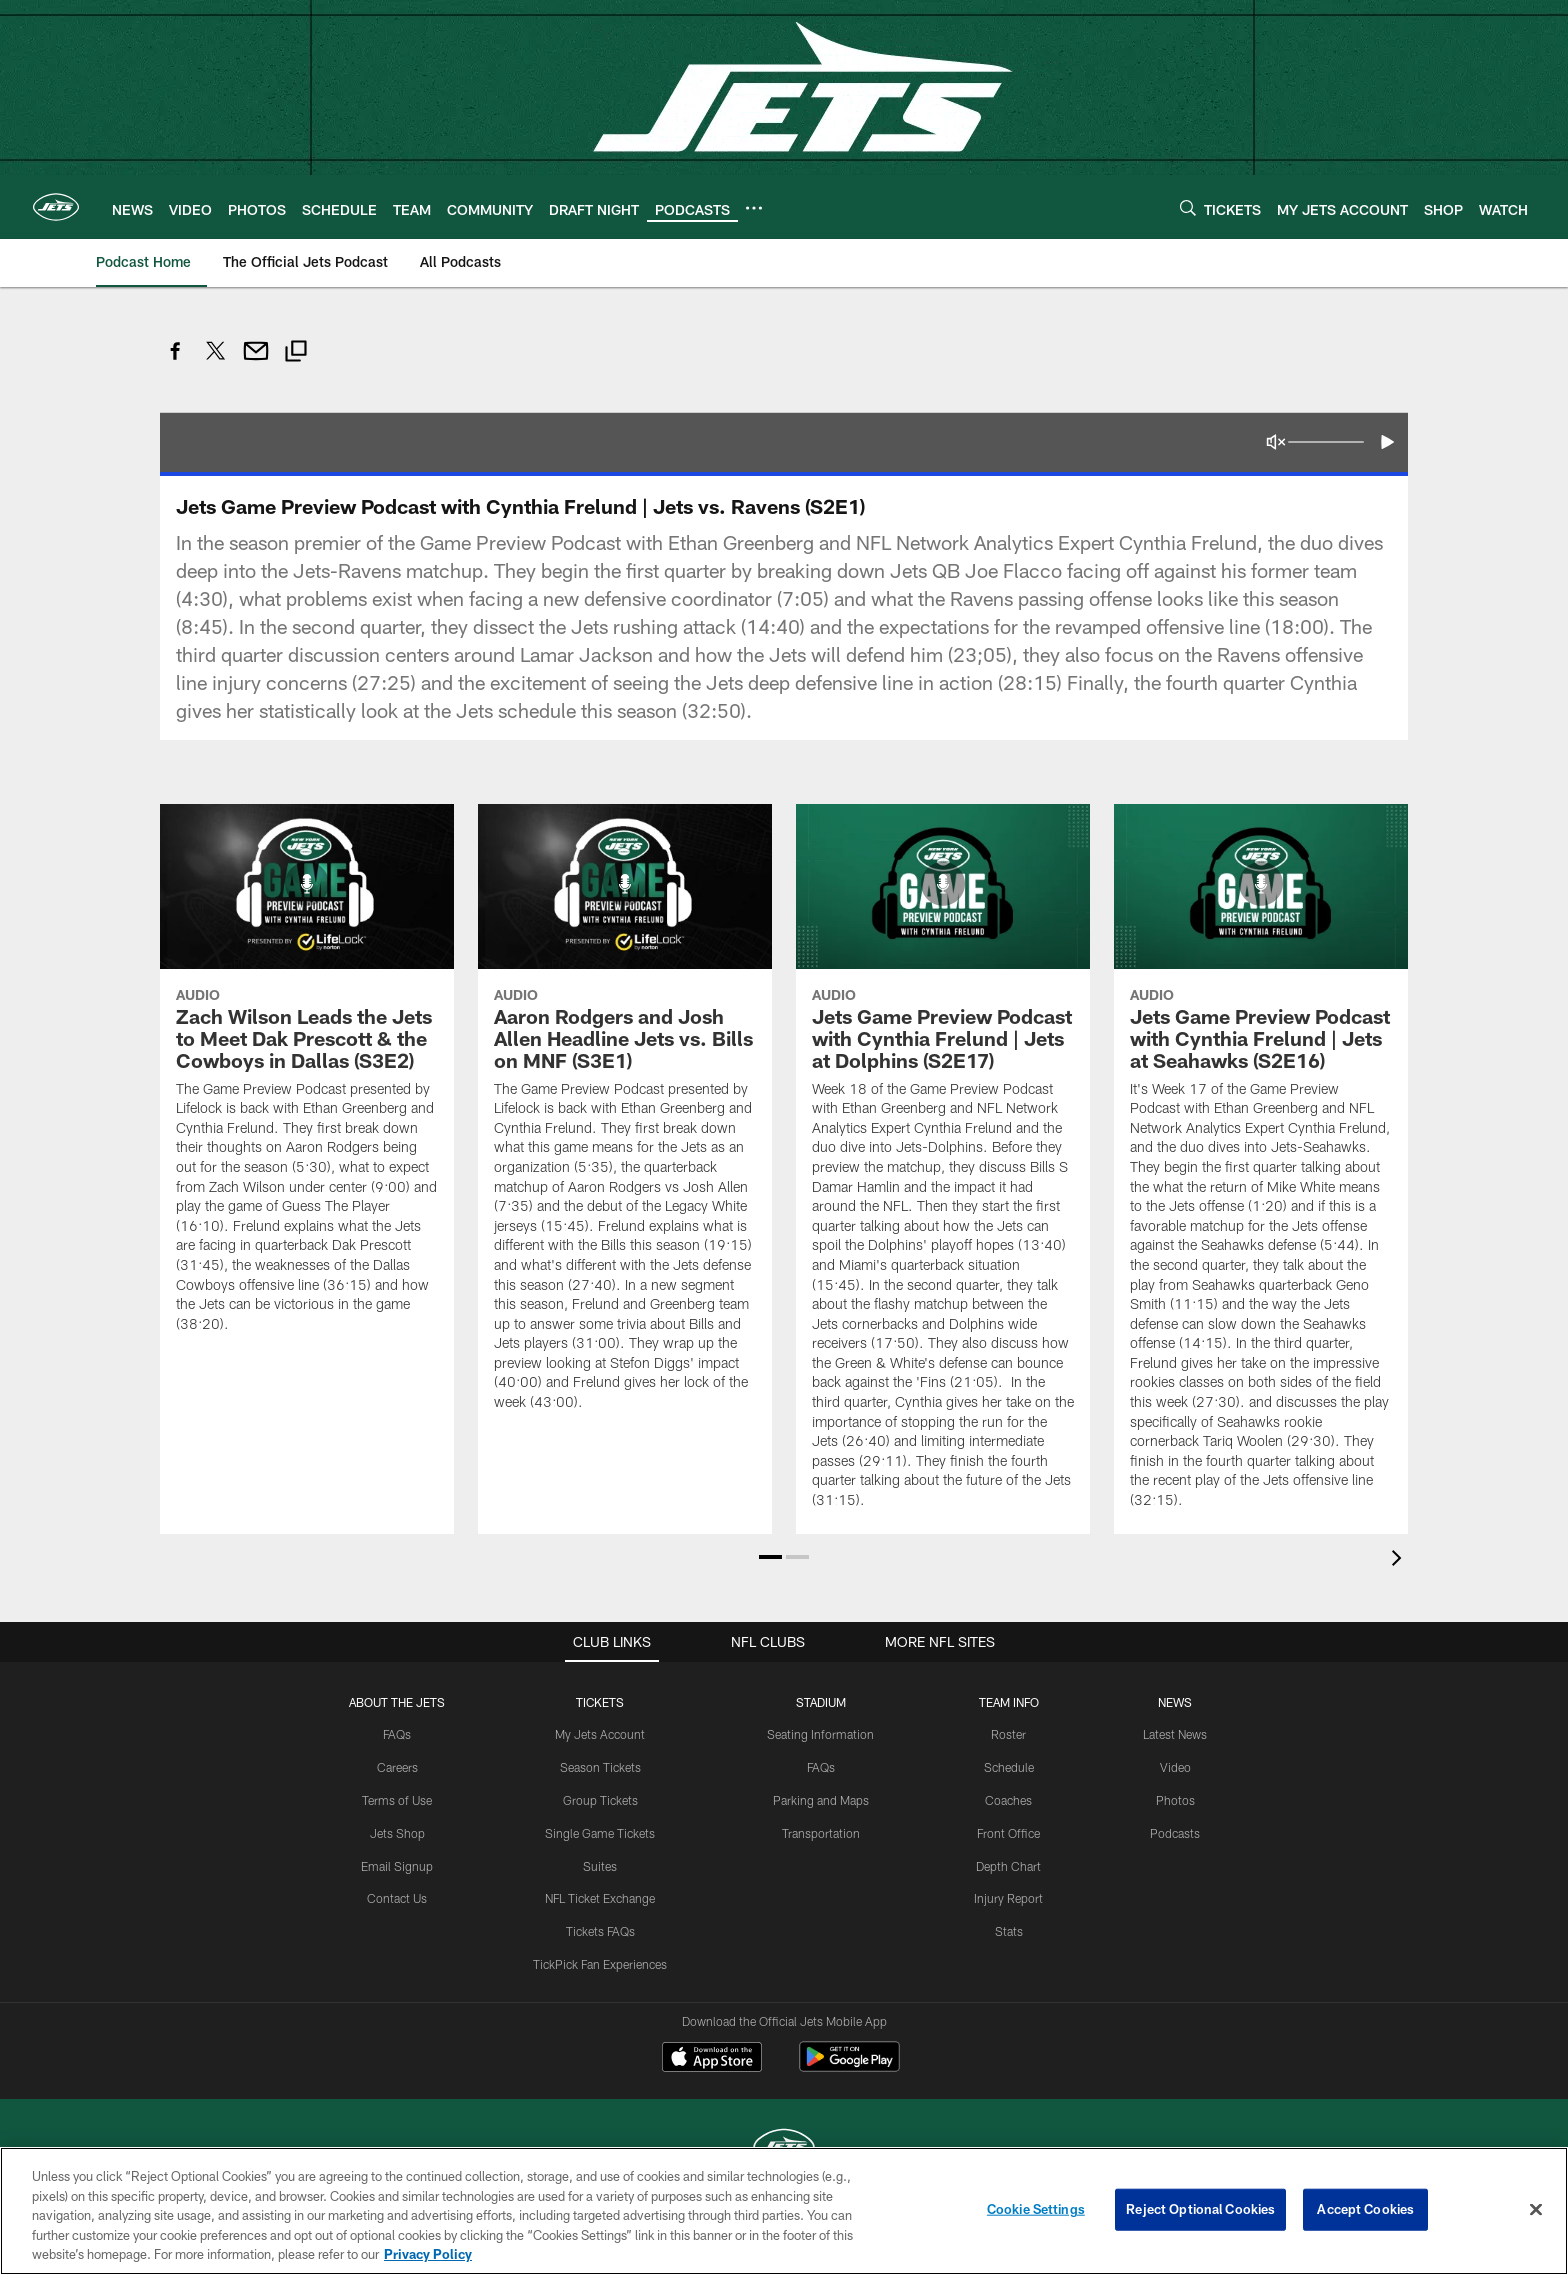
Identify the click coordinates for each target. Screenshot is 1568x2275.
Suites (600, 1866)
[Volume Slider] (1326, 442)
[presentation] (1400, 1560)
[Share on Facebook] (176, 361)
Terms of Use (397, 1800)
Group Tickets (600, 1800)
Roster (1008, 1734)
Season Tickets (600, 1767)
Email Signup (397, 1866)
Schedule (1009, 1767)
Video (1175, 1767)
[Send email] (256, 361)
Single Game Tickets (600, 1833)
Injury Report (1008, 1898)
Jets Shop (397, 1833)
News (1175, 1702)
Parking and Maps (821, 1800)
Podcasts (1175, 1833)
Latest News (1175, 1734)
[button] (1386, 442)
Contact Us (397, 1898)
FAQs (397, 1734)
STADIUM (821, 1702)
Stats (1009, 1931)
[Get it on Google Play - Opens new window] (849, 2066)
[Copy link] (296, 353)
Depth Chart (1008, 1866)
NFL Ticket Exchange (600, 1898)
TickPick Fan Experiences (600, 1964)
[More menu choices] (754, 208)
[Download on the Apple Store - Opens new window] (712, 2059)
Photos (1175, 1800)
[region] (784, 2211)
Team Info (1009, 1702)
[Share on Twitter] (216, 361)
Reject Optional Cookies (1200, 2209)
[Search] (1188, 207)
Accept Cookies (1365, 2209)
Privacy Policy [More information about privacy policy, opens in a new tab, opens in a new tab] (428, 2254)
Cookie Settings (1036, 2209)
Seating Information (820, 1734)
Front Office (1008, 1833)
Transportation (821, 1833)
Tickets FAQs (600, 1931)
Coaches (1008, 1800)
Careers (397, 1767)
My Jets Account (600, 1734)
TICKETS (600, 1702)
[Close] (1536, 2210)
